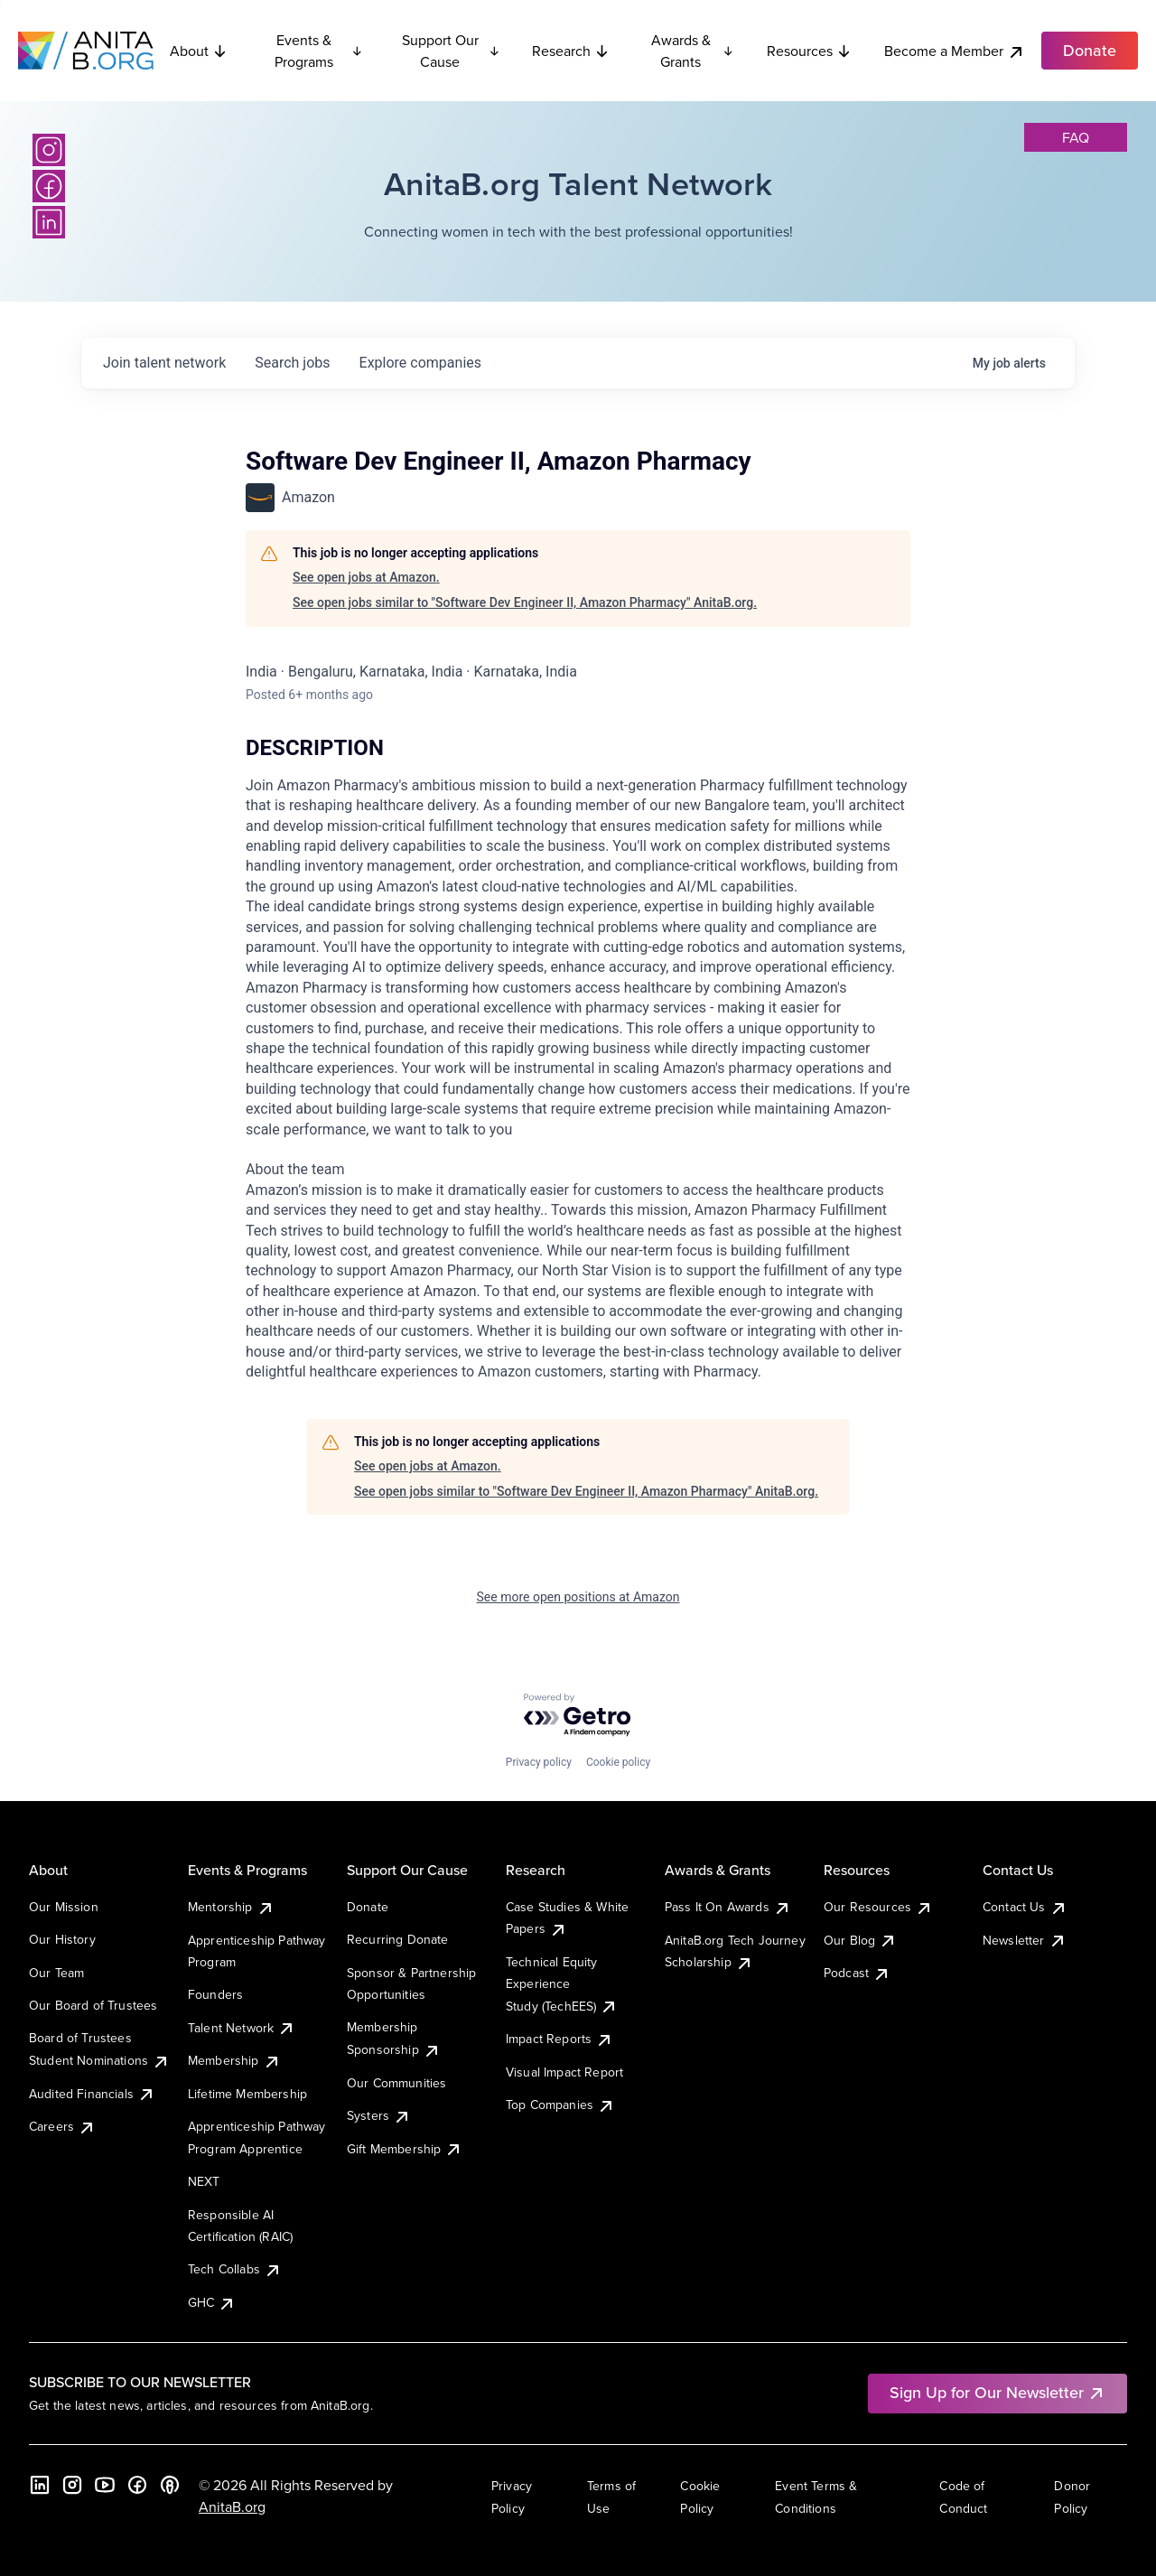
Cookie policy (618, 1762)
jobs (292, 362)
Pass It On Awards (728, 1907)
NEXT (204, 2181)
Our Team (56, 1973)
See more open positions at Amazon (578, 1597)
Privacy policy (539, 1762)
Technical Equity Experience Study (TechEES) (562, 1984)
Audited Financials (92, 2094)
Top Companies (560, 2104)
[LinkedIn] (49, 222)
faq (1075, 137)
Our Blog (860, 1940)
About (199, 51)
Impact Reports (559, 2039)
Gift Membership (404, 2149)
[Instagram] (49, 150)
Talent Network (241, 2028)
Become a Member (954, 51)
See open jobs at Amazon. (366, 577)
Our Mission (63, 1907)
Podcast (857, 1973)
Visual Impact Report (564, 2072)
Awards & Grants (692, 50)
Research (571, 51)
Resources (809, 51)
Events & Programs (319, 50)
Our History (62, 1939)
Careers (62, 2126)
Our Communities (396, 2083)
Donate (367, 1907)
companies (420, 362)
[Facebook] (49, 186)
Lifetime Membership (247, 2094)
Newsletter (1025, 1940)
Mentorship (231, 1907)
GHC (212, 2302)
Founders (215, 1994)
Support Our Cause (451, 50)
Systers (379, 2115)
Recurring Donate (398, 1939)
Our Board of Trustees (93, 2005)
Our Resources (878, 1907)
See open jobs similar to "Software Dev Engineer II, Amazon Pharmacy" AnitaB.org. (525, 602)
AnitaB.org (232, 2506)
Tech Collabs (235, 2269)
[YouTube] (105, 2485)
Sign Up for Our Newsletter (997, 2392)
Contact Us (1025, 1907)
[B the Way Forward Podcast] (170, 2485)
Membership (234, 2060)
